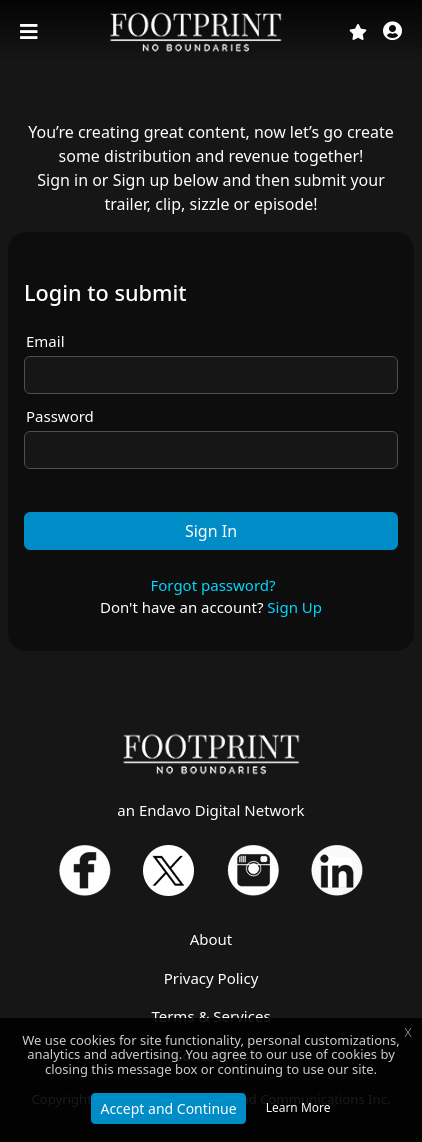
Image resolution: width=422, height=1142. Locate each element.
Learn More (298, 1107)
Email (45, 341)
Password (60, 416)
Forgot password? (212, 585)
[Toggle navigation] (31, 32)
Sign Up (294, 607)
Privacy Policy (211, 978)
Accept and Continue (168, 1108)
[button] (392, 32)
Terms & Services (210, 1016)
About (211, 939)
